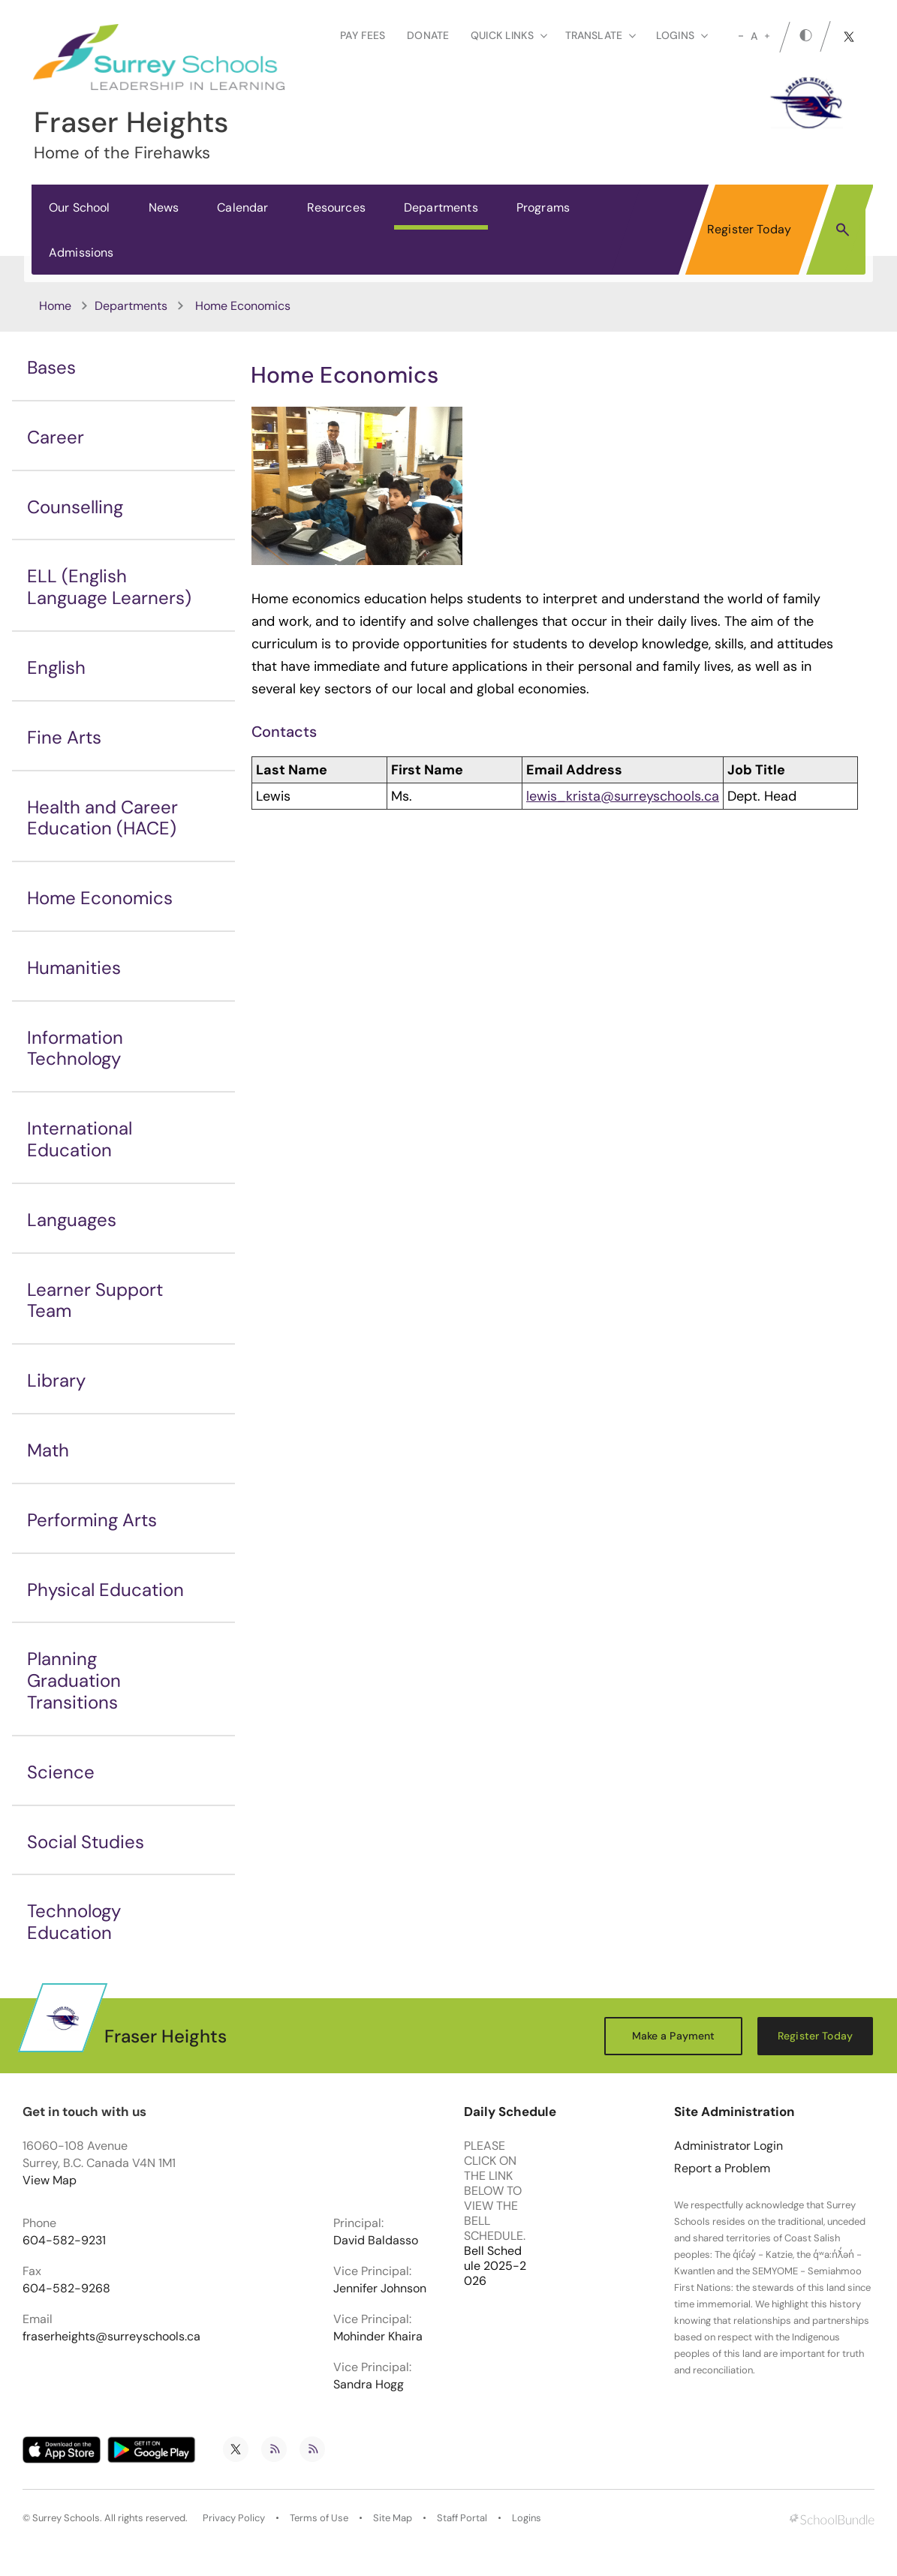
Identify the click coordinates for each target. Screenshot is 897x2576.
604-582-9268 (66, 2288)
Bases (51, 367)
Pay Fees (362, 35)
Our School (79, 207)
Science (61, 1772)
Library (56, 1380)
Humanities (74, 967)
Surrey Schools (66, 2518)
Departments (441, 207)
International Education (79, 1139)
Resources (336, 207)
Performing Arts (92, 1519)
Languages (71, 1219)
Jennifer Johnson (379, 2288)
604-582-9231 (64, 2240)
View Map (50, 2180)
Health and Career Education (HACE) (102, 817)
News (164, 207)
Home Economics (100, 897)
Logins (526, 2518)
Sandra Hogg (368, 2384)
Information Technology (75, 1048)
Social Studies (85, 1841)
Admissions (81, 252)
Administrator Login (728, 2146)
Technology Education (74, 1921)
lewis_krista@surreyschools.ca (622, 796)
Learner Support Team (95, 1300)
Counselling (75, 507)
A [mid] (754, 36)
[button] (842, 229)
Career (55, 437)
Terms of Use (319, 2518)
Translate (600, 35)
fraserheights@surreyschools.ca (111, 2336)
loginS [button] (682, 35)
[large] (767, 36)
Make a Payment (673, 2035)
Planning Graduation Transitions (74, 1680)
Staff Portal (462, 2518)
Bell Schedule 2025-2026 (495, 2266)
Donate (428, 35)
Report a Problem (722, 2168)
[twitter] (849, 37)
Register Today (749, 229)
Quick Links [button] (509, 35)
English (56, 667)
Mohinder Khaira (378, 2336)
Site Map (392, 2518)
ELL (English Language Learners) (109, 586)
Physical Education (105, 1589)
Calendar (242, 207)
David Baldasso (375, 2240)
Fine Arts (64, 737)
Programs (543, 207)
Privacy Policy (234, 2518)
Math (48, 1450)
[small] (740, 36)
